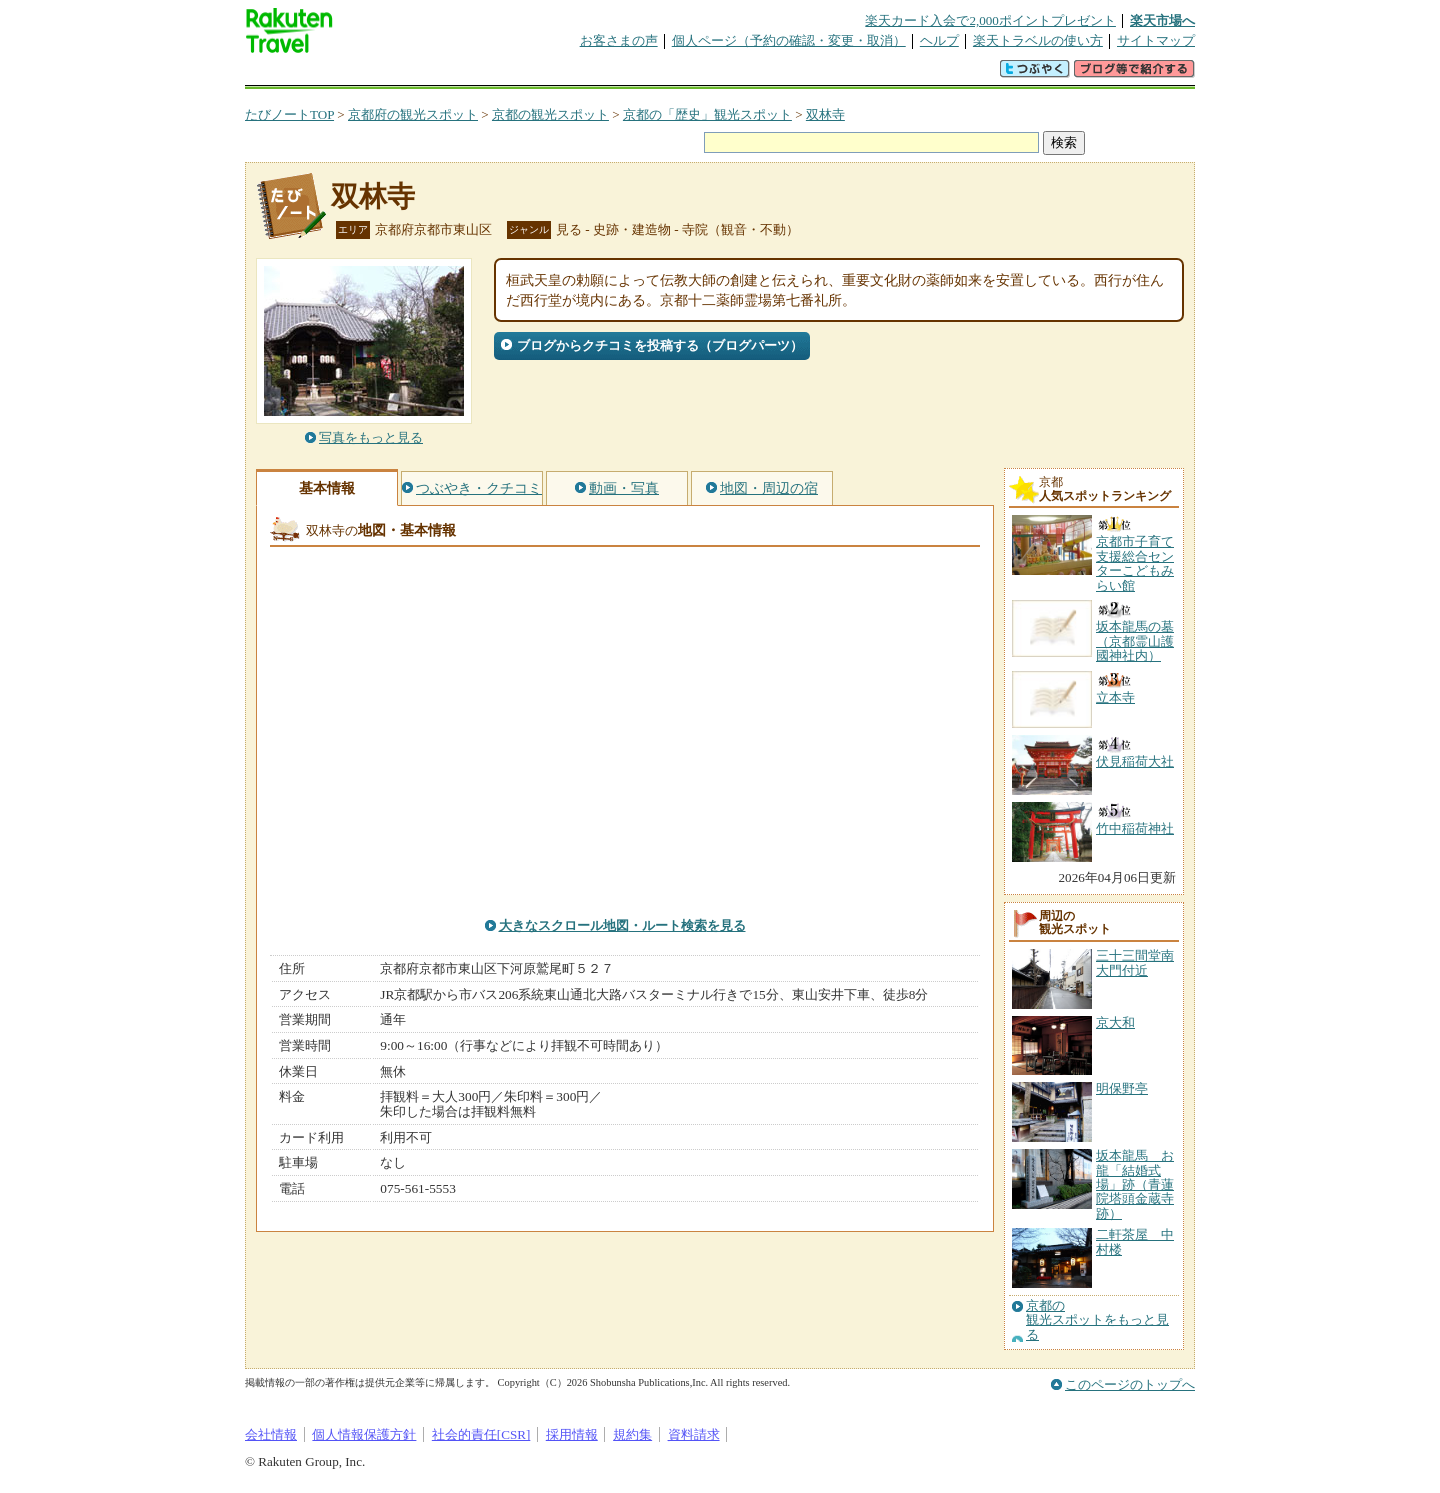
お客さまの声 (619, 40)
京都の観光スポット (550, 114)
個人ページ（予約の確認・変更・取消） (789, 40)
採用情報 (572, 1434)
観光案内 (725, 74)
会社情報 (271, 1434)
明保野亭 (1122, 1088)
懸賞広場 (479, 74)
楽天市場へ (1162, 20)
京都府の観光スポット (413, 114)
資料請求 (694, 1434)
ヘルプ (939, 40)
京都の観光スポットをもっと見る (1097, 1320)
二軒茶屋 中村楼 (1135, 1241)
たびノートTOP (289, 114)
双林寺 (825, 114)
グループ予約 (643, 74)
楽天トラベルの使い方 (1038, 40)
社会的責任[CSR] (481, 1434)
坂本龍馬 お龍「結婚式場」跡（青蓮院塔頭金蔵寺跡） (1135, 1184)
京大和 (1115, 1022)
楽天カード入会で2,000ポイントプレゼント (990, 20)
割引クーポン (561, 74)
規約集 (632, 1434)
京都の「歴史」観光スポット (707, 114)
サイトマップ (1156, 40)
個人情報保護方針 (364, 1434)
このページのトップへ (1130, 1384)
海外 (397, 74)
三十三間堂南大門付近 (1135, 962)
